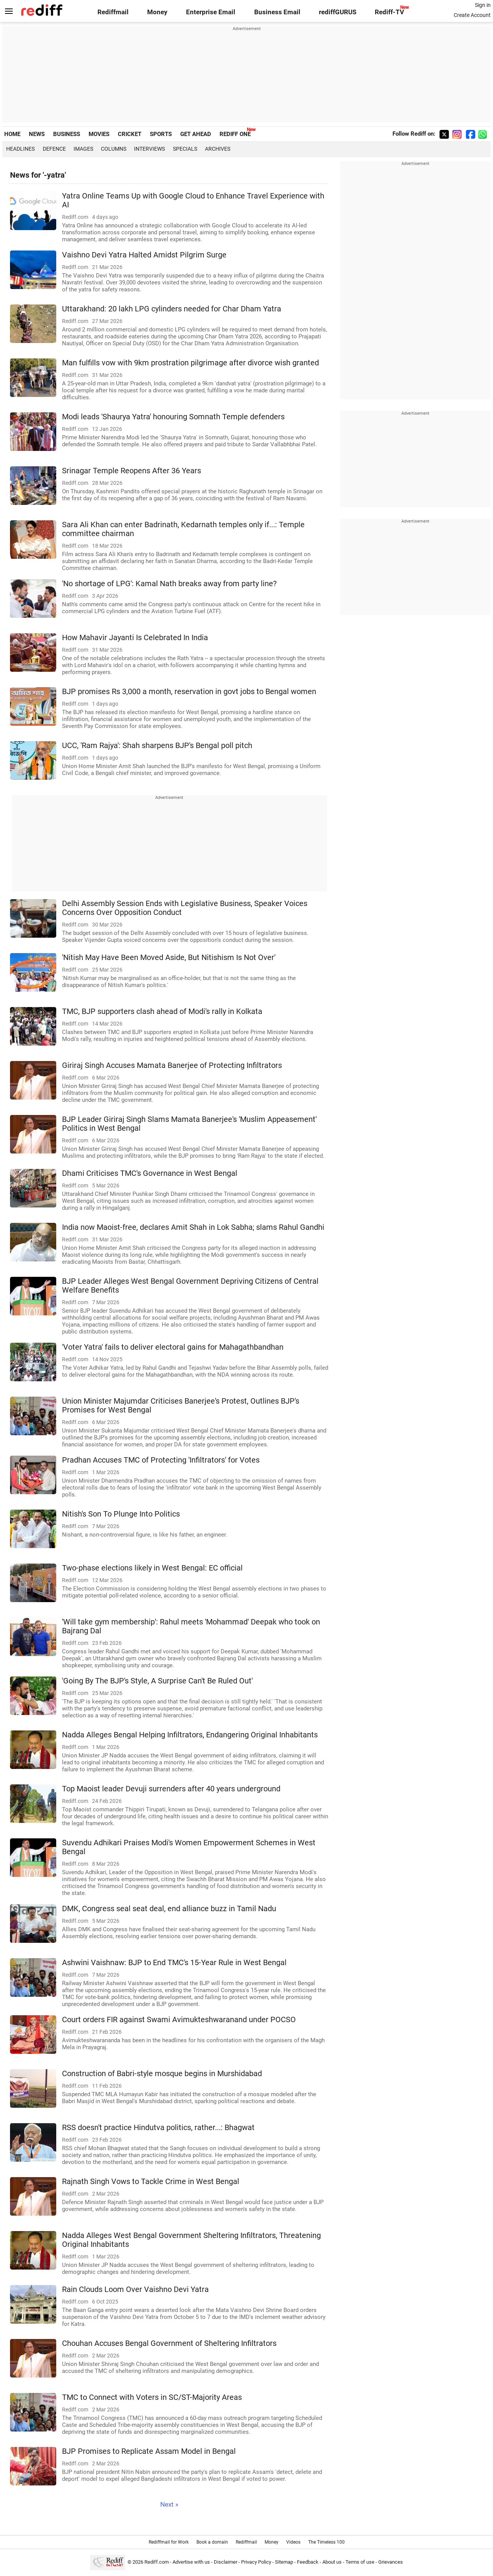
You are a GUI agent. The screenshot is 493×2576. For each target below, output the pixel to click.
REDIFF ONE (235, 134)
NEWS (37, 134)
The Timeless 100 (326, 2542)
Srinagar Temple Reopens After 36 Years (131, 470)
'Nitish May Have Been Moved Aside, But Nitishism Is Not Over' (168, 957)
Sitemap (284, 2562)
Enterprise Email (210, 12)
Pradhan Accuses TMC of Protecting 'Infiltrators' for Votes (161, 1460)
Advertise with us (191, 2562)
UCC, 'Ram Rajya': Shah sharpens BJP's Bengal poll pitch (157, 745)
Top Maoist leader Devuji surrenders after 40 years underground (171, 1788)
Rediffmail (113, 12)
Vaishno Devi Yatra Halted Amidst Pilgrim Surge (144, 255)
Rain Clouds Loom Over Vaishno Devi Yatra (135, 2289)
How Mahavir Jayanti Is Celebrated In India (135, 637)
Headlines (20, 149)
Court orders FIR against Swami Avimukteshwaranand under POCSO (179, 2019)
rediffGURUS (337, 12)
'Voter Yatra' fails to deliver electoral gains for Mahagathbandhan (172, 1347)
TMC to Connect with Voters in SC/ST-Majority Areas (152, 2397)
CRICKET (129, 134)
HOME (12, 134)
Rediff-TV (389, 12)
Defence (54, 149)
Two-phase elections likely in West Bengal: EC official (152, 1568)
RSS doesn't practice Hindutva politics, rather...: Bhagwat (158, 2127)
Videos (293, 2542)
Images (83, 149)
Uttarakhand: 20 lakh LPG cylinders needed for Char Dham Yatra (171, 308)
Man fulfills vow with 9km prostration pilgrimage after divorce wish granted (190, 362)
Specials (185, 149)
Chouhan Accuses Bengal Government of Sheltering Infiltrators (169, 2343)
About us (332, 2562)
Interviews (149, 149)
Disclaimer (225, 2562)
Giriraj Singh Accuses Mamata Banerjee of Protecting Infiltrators (172, 1065)
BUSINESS (66, 134)
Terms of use (359, 2562)
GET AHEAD (195, 134)
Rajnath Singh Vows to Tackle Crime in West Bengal (150, 2181)
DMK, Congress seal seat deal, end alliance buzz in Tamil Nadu (169, 1908)
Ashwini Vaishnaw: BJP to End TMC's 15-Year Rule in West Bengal (174, 1962)
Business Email (277, 12)
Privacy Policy (256, 2562)
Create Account (472, 15)
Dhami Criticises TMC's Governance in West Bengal (149, 1173)
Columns (113, 149)
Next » (169, 2504)
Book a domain (212, 2542)
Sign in (483, 5)
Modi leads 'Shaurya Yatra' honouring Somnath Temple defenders (173, 416)
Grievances (390, 2562)
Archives (217, 149)
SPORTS (161, 134)
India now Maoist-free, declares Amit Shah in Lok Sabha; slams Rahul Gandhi (193, 1227)
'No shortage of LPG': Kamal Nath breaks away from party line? (169, 583)
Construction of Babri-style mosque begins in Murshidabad (162, 2073)
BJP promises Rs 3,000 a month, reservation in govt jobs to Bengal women (189, 691)
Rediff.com (156, 2562)
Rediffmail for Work (169, 2542)
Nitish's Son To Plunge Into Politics (121, 1514)
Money (157, 12)
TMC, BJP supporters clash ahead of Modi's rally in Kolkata (162, 1011)
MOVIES (99, 134)
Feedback (308, 2562)
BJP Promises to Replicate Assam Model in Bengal (149, 2451)
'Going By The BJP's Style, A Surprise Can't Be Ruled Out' (157, 1680)
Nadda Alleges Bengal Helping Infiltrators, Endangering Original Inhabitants (190, 1734)
